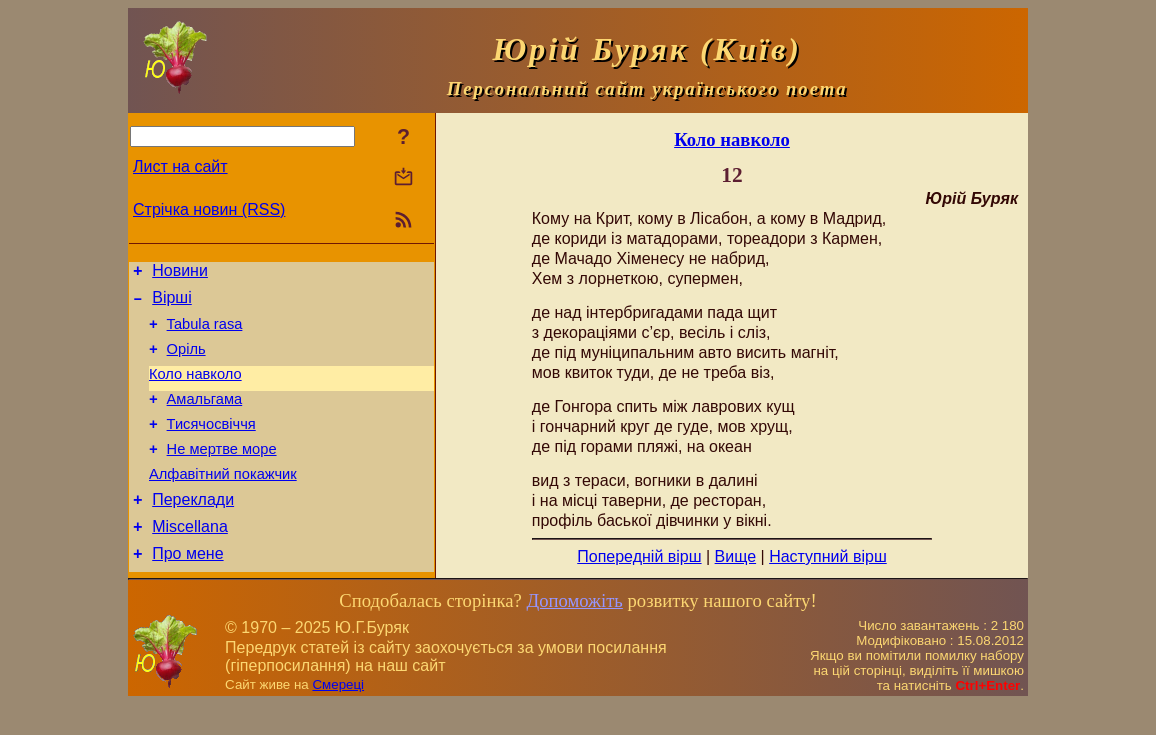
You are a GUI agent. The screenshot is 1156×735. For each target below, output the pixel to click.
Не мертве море (222, 473)
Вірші (172, 303)
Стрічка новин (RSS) (209, 209)
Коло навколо (195, 389)
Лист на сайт (180, 166)
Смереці (338, 715)
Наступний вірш (828, 556)
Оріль (186, 361)
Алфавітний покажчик (223, 501)
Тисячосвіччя (211, 445)
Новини (180, 273)
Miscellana (190, 559)
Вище (736, 556)
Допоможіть (574, 631)
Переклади (193, 529)
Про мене (187, 589)
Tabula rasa (205, 333)
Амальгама (205, 417)
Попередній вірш (639, 556)
